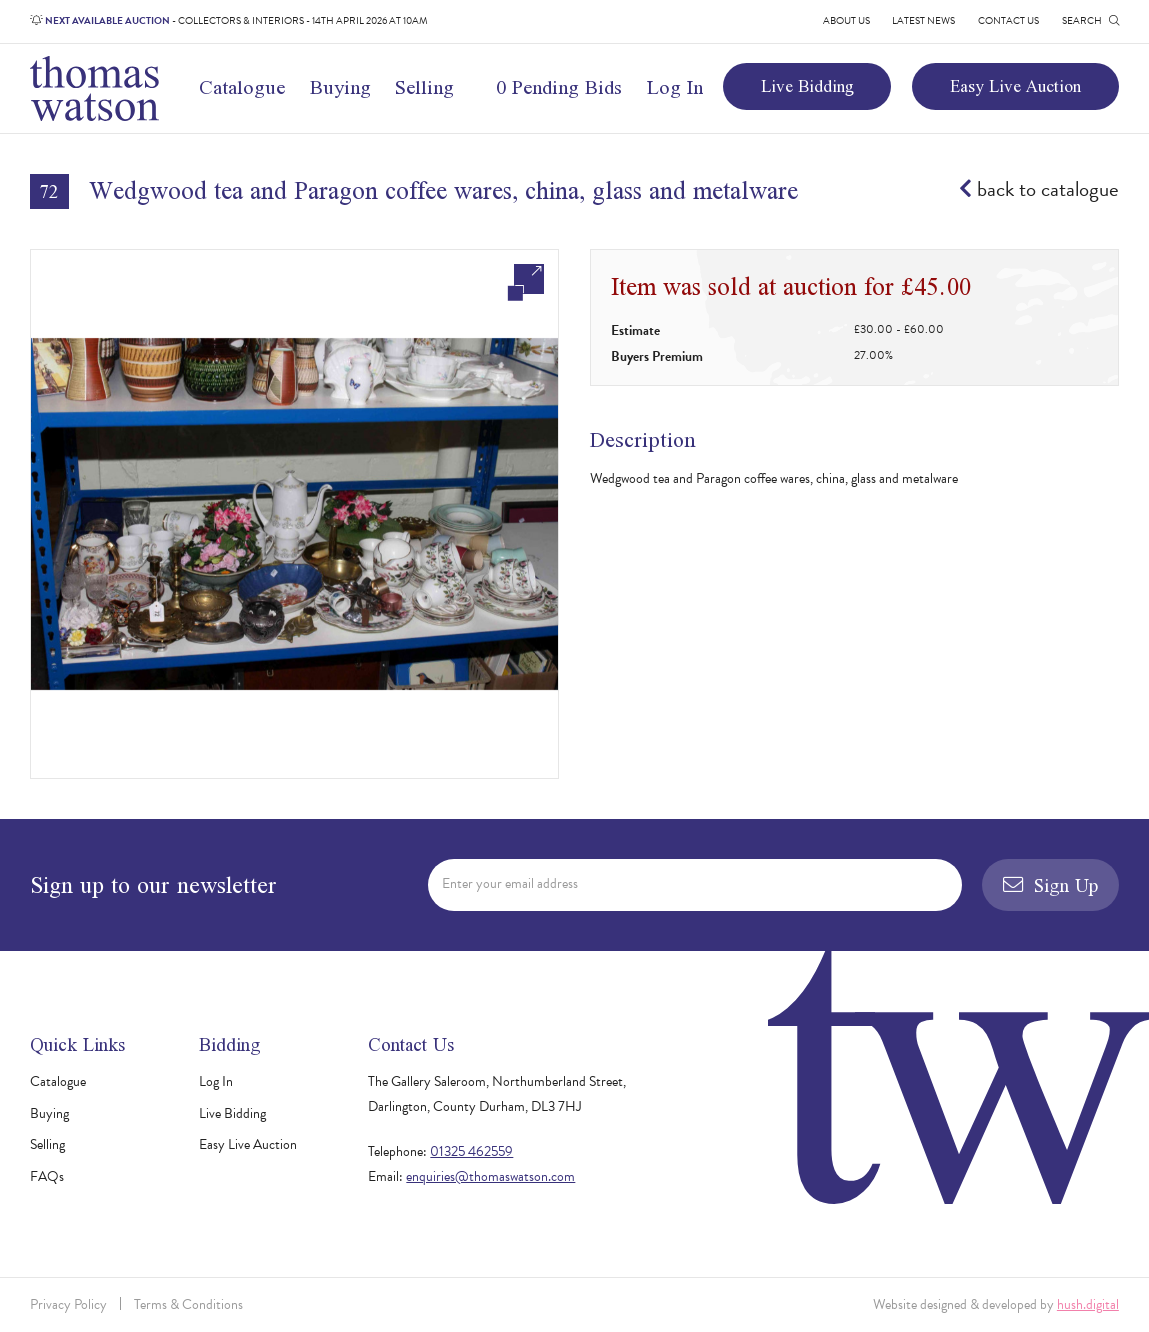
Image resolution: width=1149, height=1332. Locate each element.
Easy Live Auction (1015, 86)
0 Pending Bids (559, 87)
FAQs (47, 1176)
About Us (846, 20)
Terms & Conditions (188, 1304)
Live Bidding (807, 86)
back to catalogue (1039, 190)
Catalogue (242, 87)
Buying (340, 87)
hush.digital (1088, 1304)
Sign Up (1050, 885)
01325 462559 (471, 1151)
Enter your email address (510, 883)
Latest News (923, 20)
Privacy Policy (68, 1304)
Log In (675, 87)
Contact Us (1008, 20)
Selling (424, 87)
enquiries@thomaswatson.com (490, 1176)
